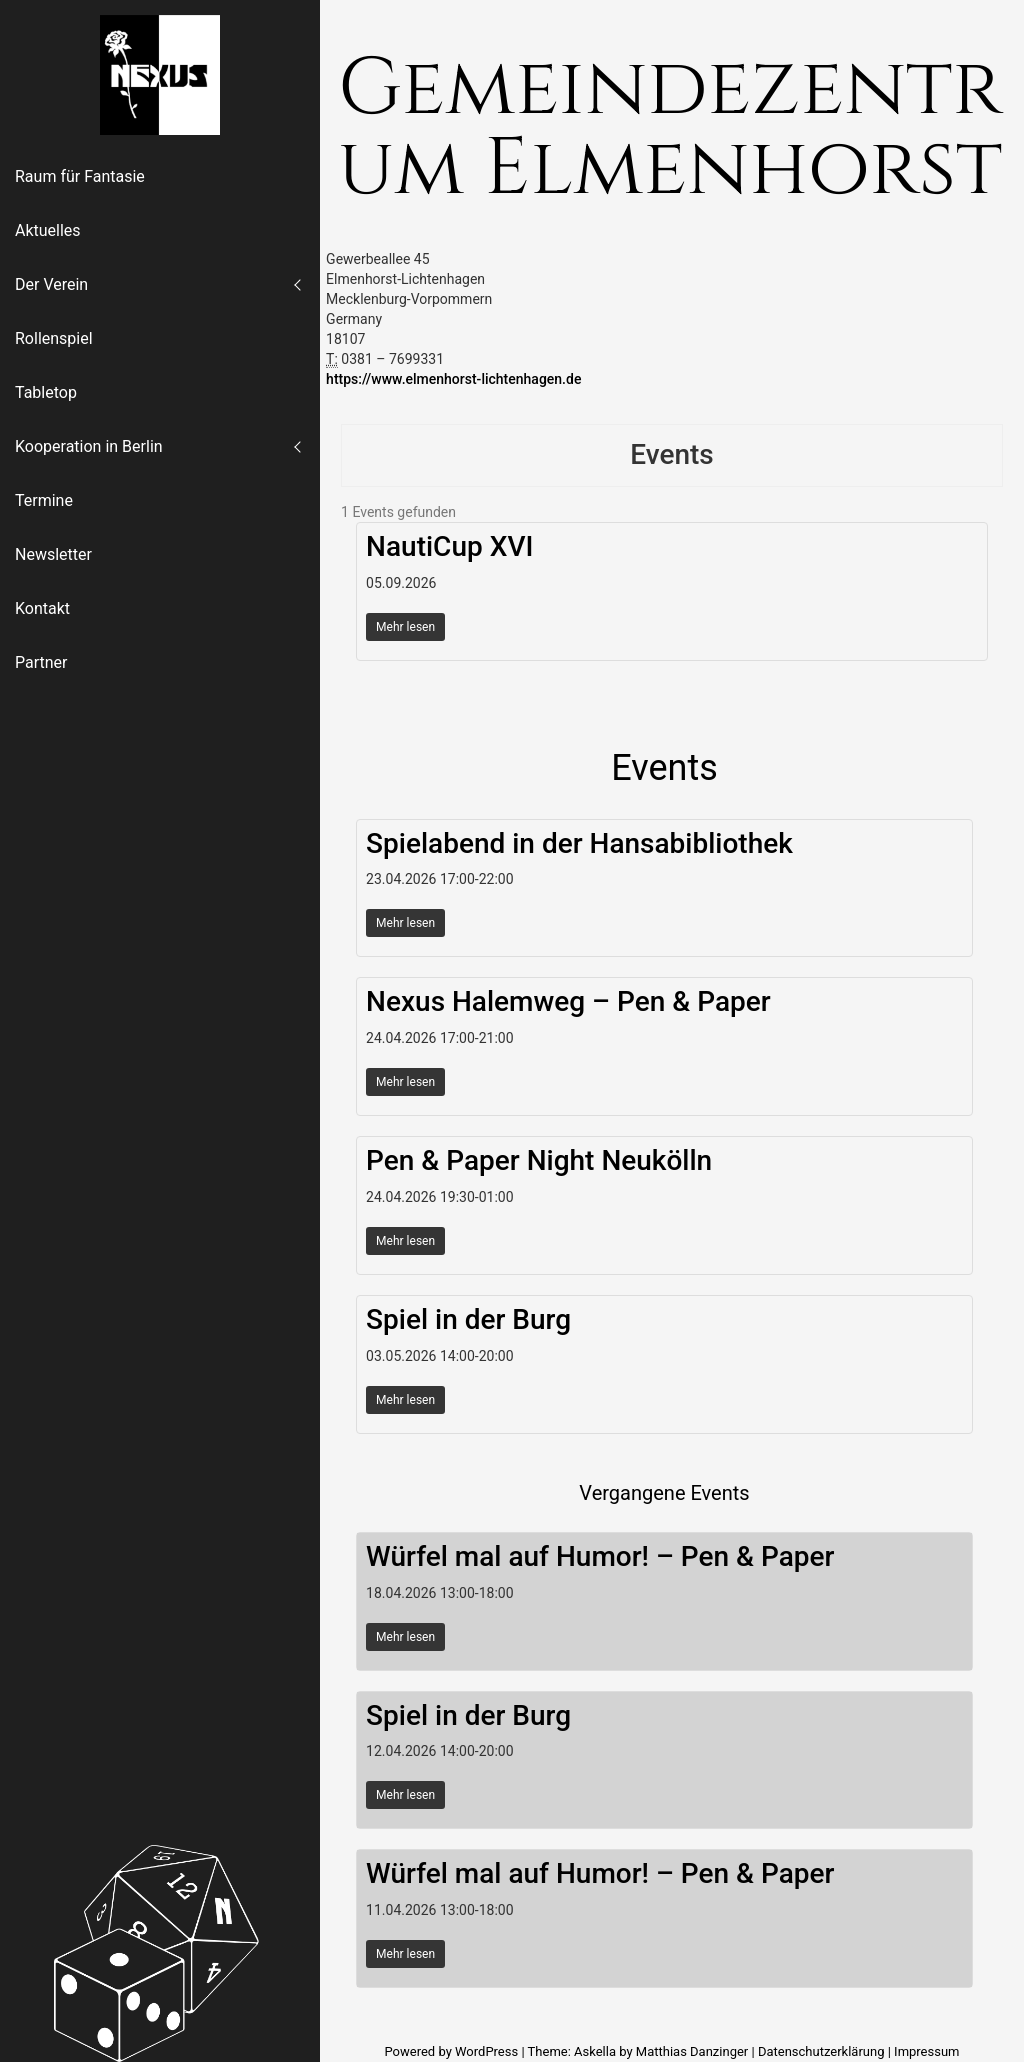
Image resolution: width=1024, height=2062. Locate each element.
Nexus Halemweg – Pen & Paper (568, 1001)
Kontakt (42, 608)
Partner (41, 662)
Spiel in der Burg (468, 1319)
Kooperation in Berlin (89, 446)
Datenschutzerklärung (821, 2051)
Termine (44, 500)
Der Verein (51, 284)
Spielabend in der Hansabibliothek (579, 843)
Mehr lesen (405, 627)
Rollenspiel (54, 338)
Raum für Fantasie (80, 176)
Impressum (926, 2051)
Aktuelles (48, 230)
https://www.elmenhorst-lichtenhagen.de (453, 379)
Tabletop (46, 392)
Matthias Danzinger (692, 2051)
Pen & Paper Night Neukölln (539, 1160)
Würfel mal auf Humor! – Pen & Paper (600, 1556)
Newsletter (53, 554)
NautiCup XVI (449, 546)
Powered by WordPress (452, 2051)
